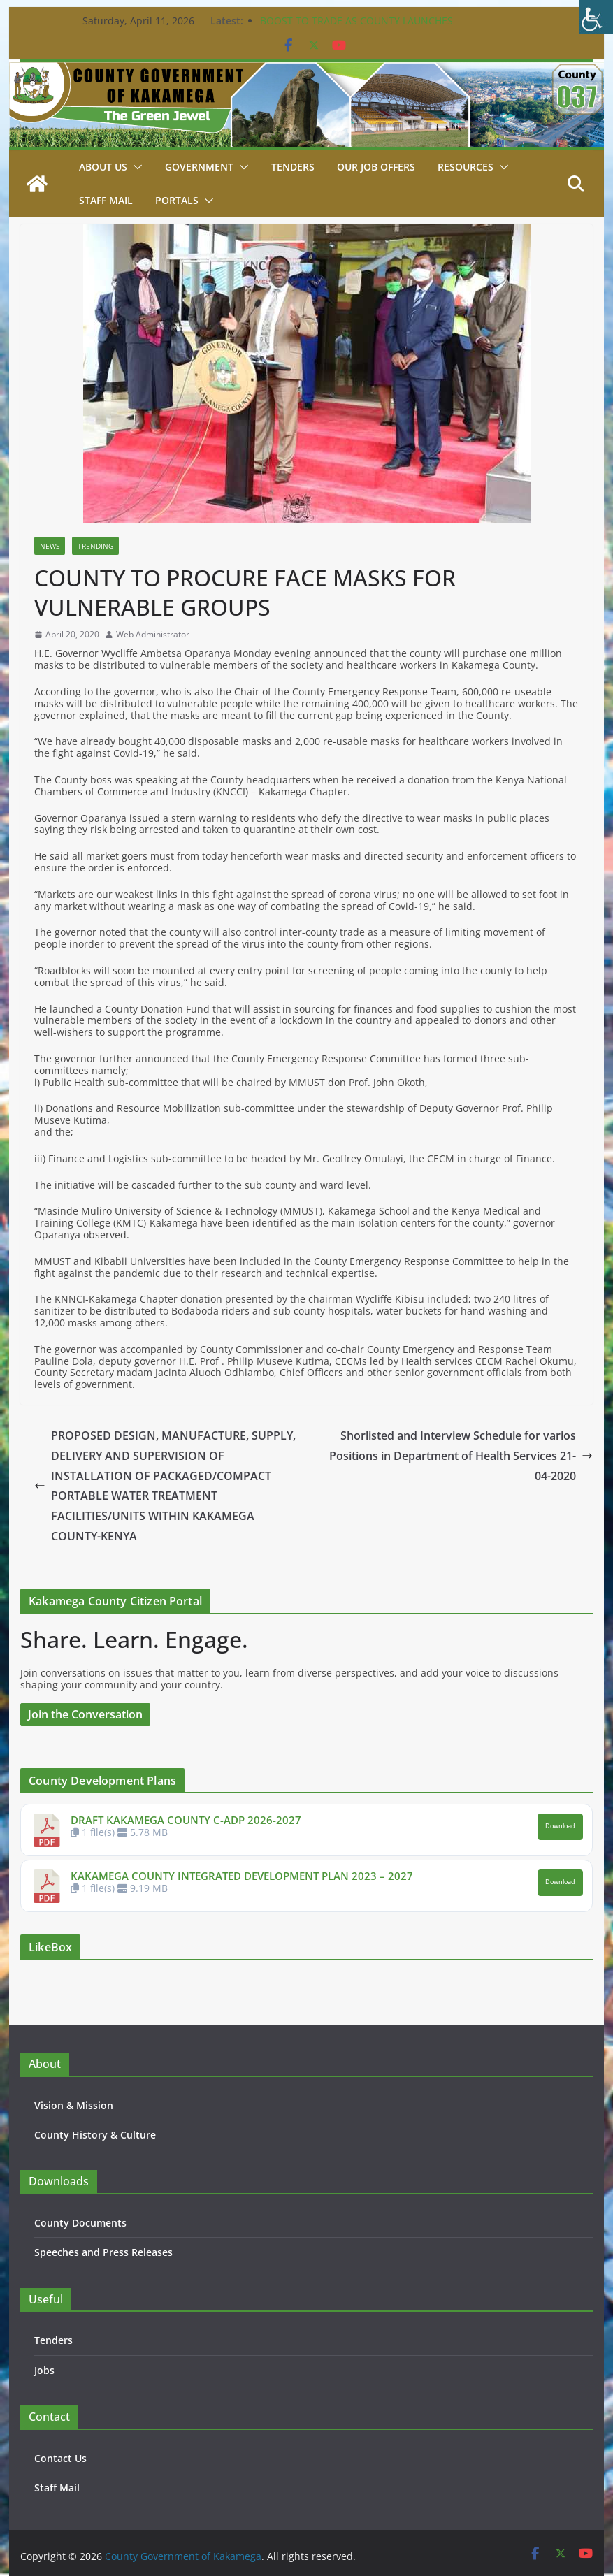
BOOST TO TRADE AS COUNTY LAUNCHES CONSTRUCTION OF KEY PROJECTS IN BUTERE (366, 27)
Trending (95, 546)
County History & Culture (95, 2134)
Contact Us (60, 2458)
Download (560, 1826)
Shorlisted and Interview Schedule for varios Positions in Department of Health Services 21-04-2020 (461, 1456)
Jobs (44, 2370)
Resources (465, 166)
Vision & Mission (73, 2105)
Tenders (293, 166)
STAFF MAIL (106, 200)
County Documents (80, 2222)
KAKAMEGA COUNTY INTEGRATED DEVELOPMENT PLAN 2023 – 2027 (242, 1876)
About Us (103, 166)
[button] (135, 167)
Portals (177, 200)
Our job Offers (376, 166)
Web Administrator (152, 634)
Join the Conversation (85, 1714)
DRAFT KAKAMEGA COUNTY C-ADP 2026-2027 (186, 1820)
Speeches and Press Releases (103, 2252)
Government (199, 166)
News (49, 546)
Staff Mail (57, 2487)
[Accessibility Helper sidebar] (596, 17)
